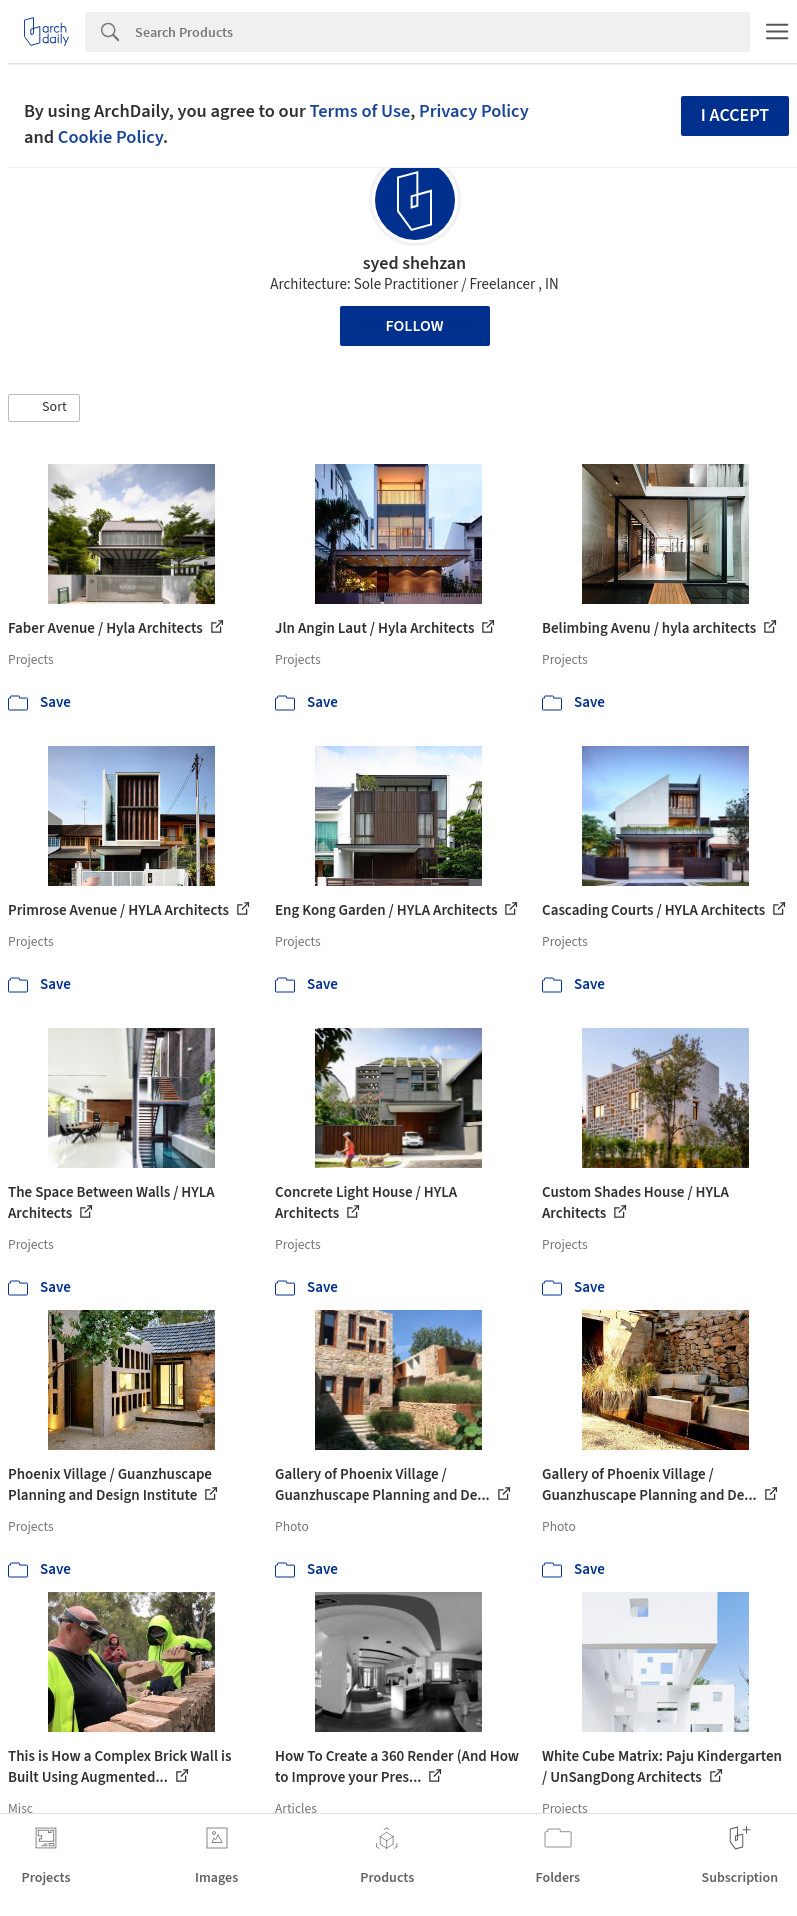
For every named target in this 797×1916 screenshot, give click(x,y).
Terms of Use (359, 111)
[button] (44, 408)
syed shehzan (414, 263)
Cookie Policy (110, 137)
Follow (415, 326)
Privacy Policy (474, 111)
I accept (735, 115)
